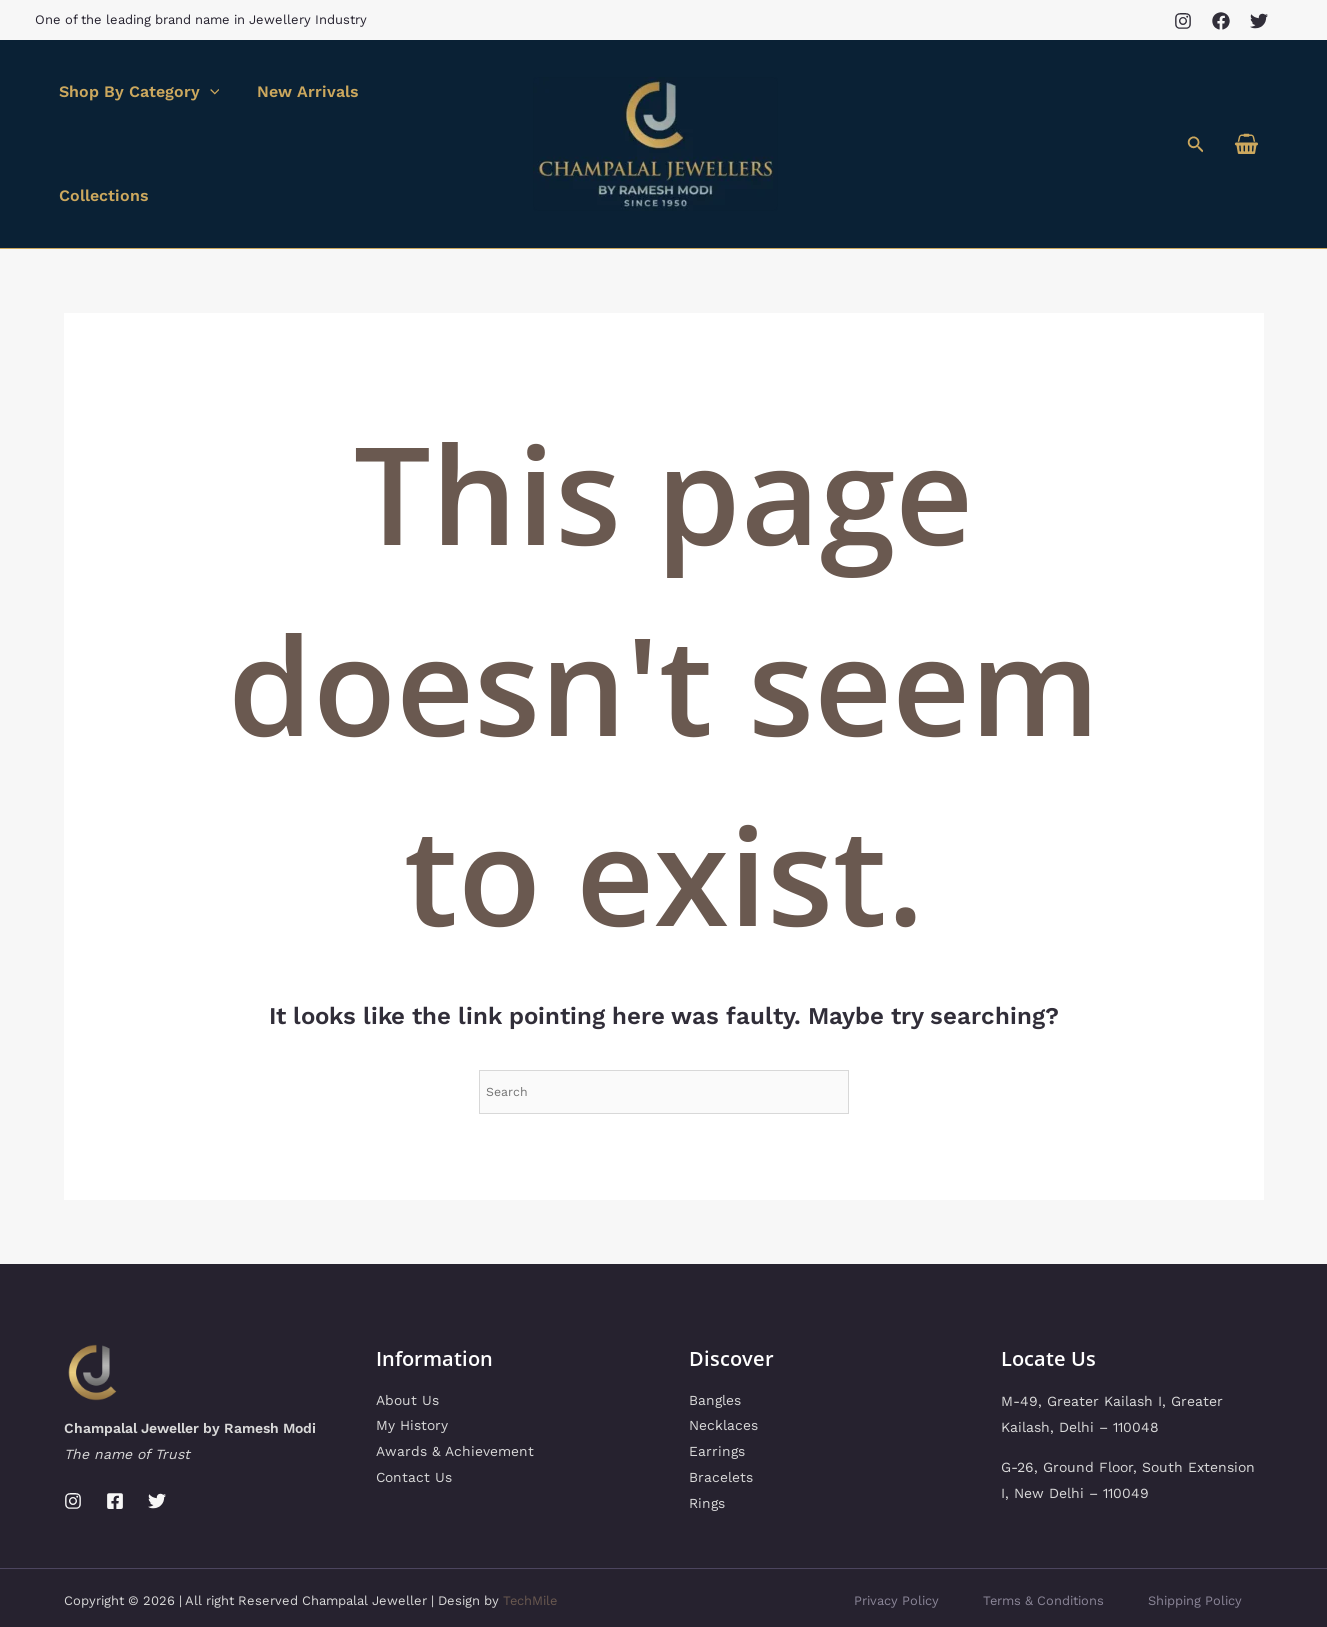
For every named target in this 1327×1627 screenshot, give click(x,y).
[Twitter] (1259, 21)
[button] (1196, 113)
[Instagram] (1183, 21)
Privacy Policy (885, 1538)
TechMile (531, 1538)
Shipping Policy (1193, 1538)
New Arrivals (300, 112)
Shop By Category (136, 113)
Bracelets (721, 1417)
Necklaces (723, 1365)
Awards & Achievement (455, 1391)
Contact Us (414, 1417)
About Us (407, 1339)
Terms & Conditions (1037, 1538)
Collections (428, 112)
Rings (707, 1443)
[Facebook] (1221, 21)
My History (412, 1365)
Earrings (717, 1391)
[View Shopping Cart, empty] (1246, 113)
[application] (207, 113)
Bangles (715, 1339)
